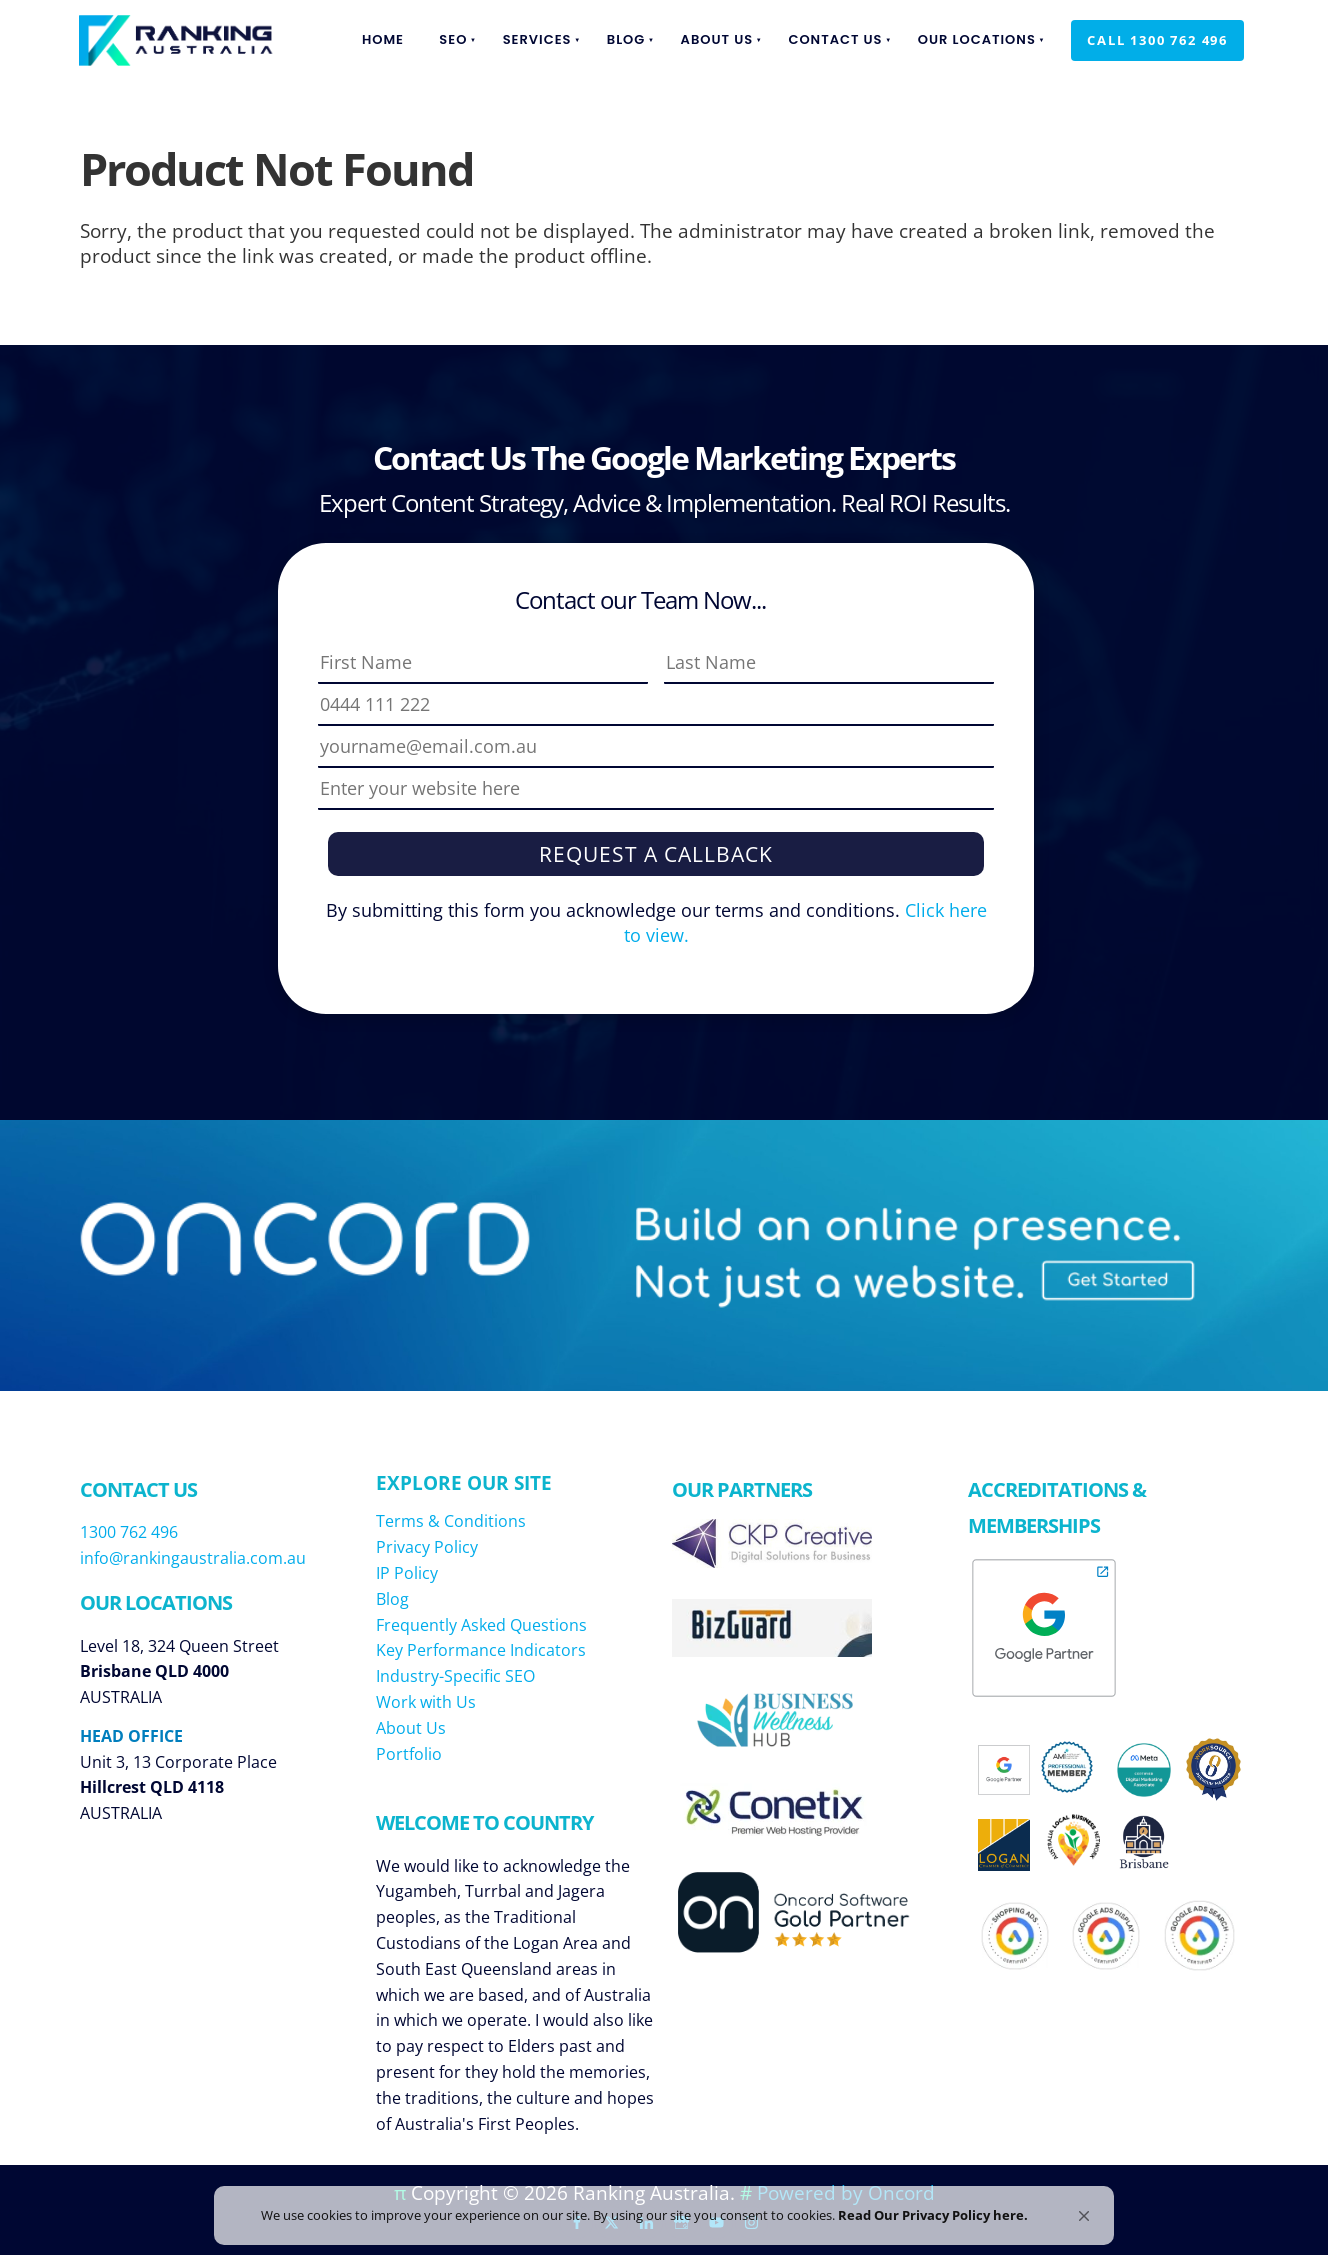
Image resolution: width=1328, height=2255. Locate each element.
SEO (453, 39)
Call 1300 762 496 (1141, 32)
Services (537, 39)
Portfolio (409, 1754)
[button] (1084, 2200)
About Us (717, 39)
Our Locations (977, 39)
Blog (626, 39)
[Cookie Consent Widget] (664, 2207)
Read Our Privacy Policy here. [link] (953, 2207)
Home (383, 39)
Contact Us (835, 39)
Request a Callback (656, 854)
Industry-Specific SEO (455, 1676)
